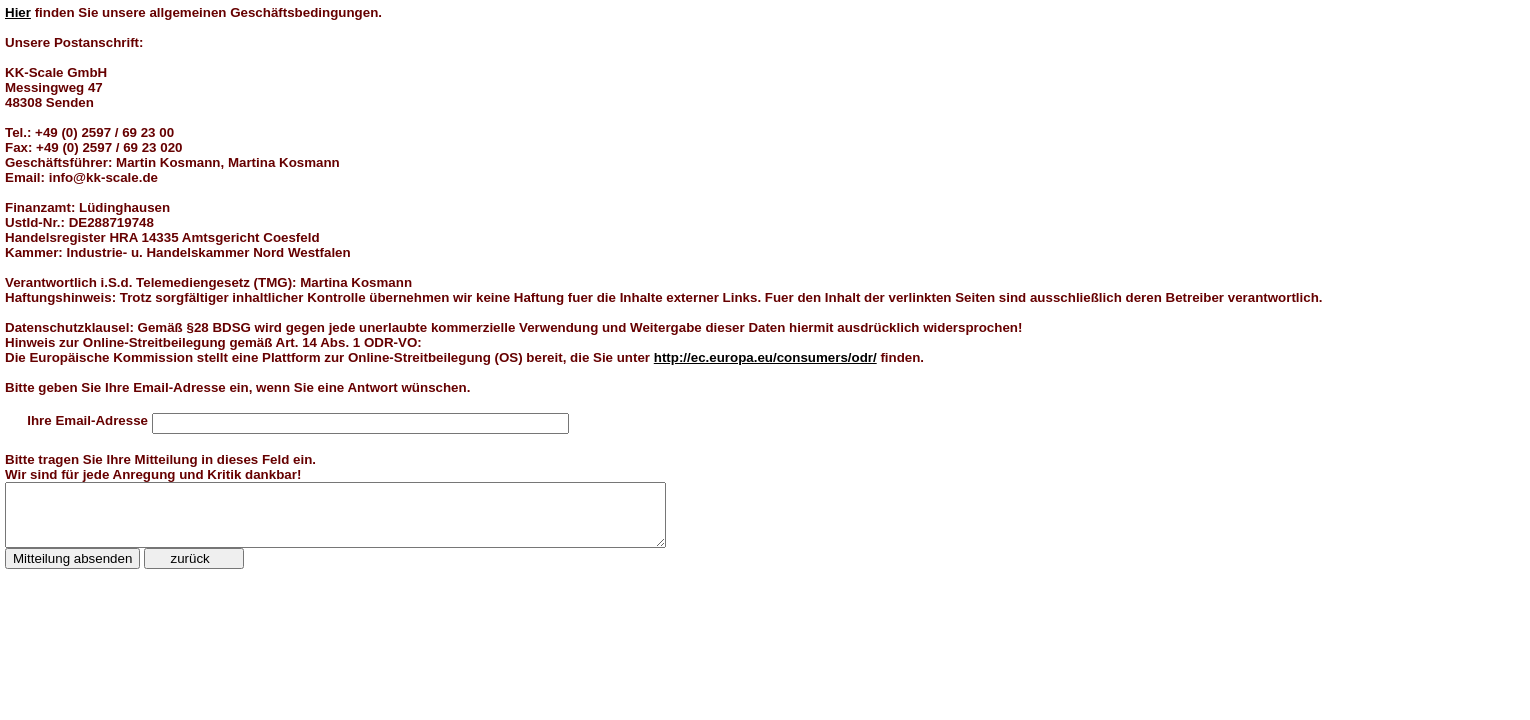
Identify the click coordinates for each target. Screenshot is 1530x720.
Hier (18, 12)
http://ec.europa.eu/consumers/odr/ (765, 357)
